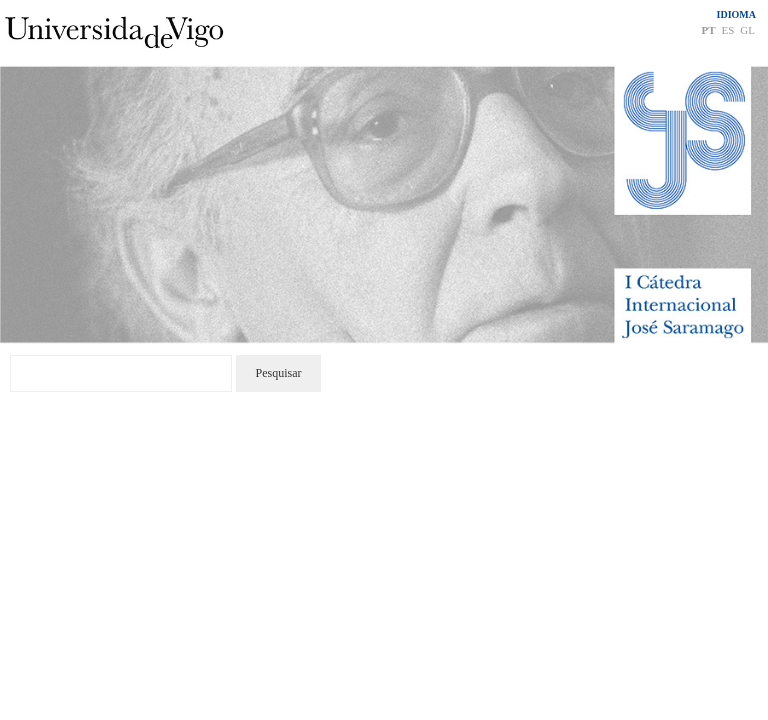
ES (727, 30)
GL (747, 30)
